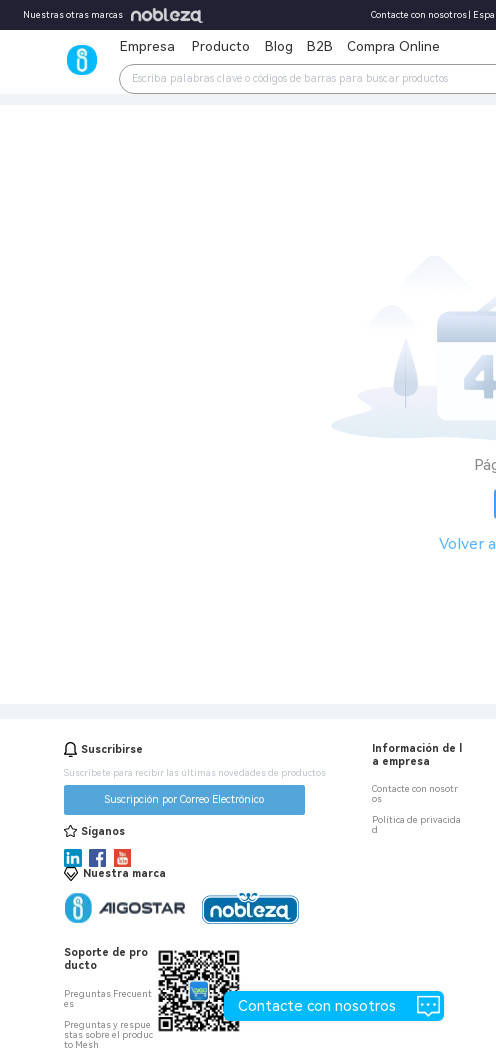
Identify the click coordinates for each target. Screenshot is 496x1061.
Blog (279, 46)
